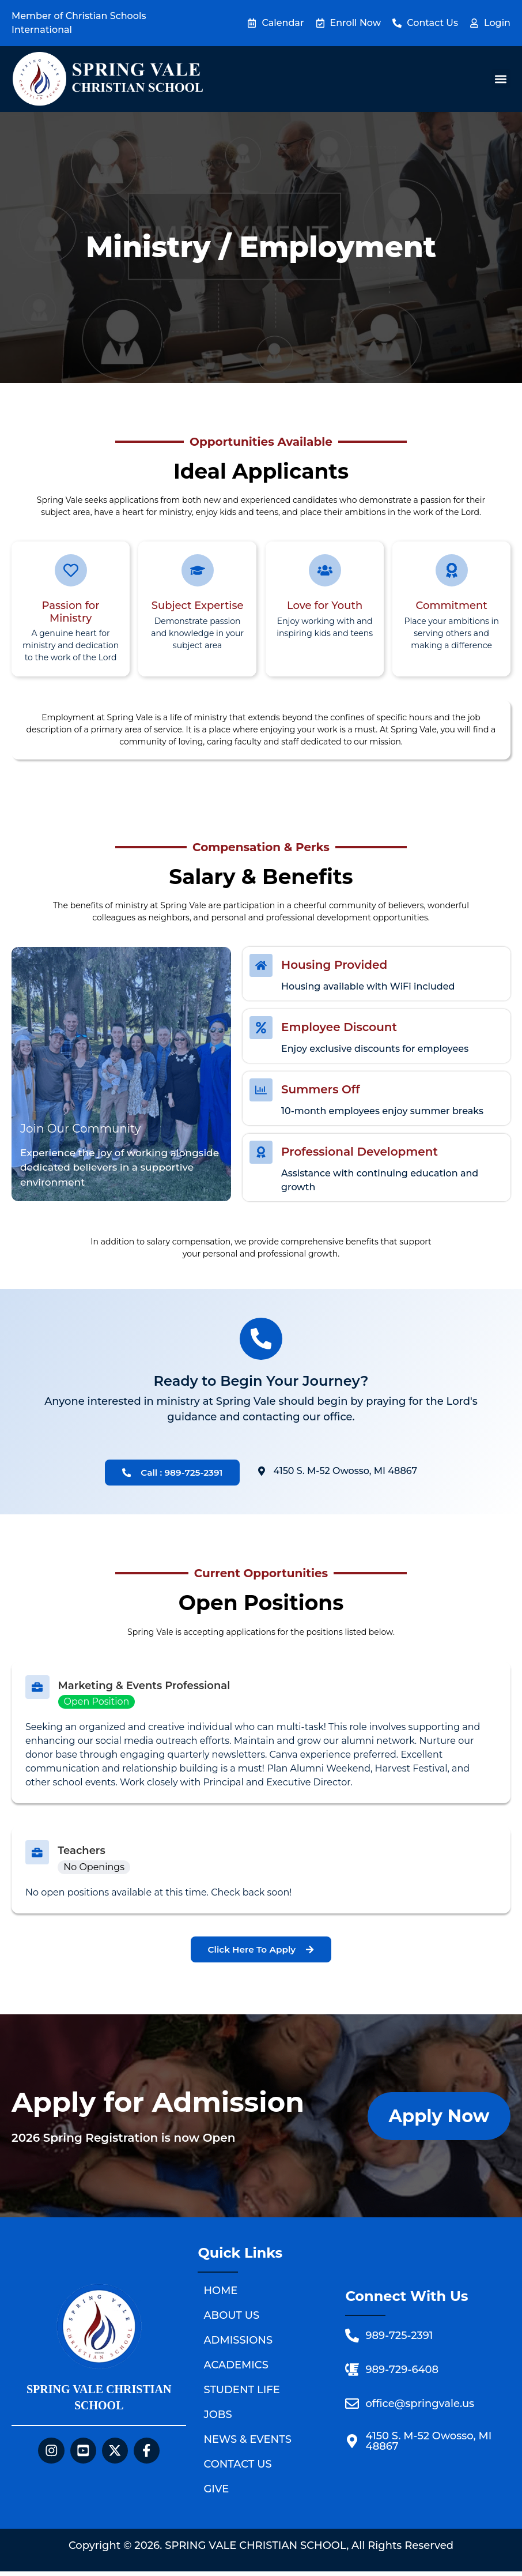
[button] (500, 78)
